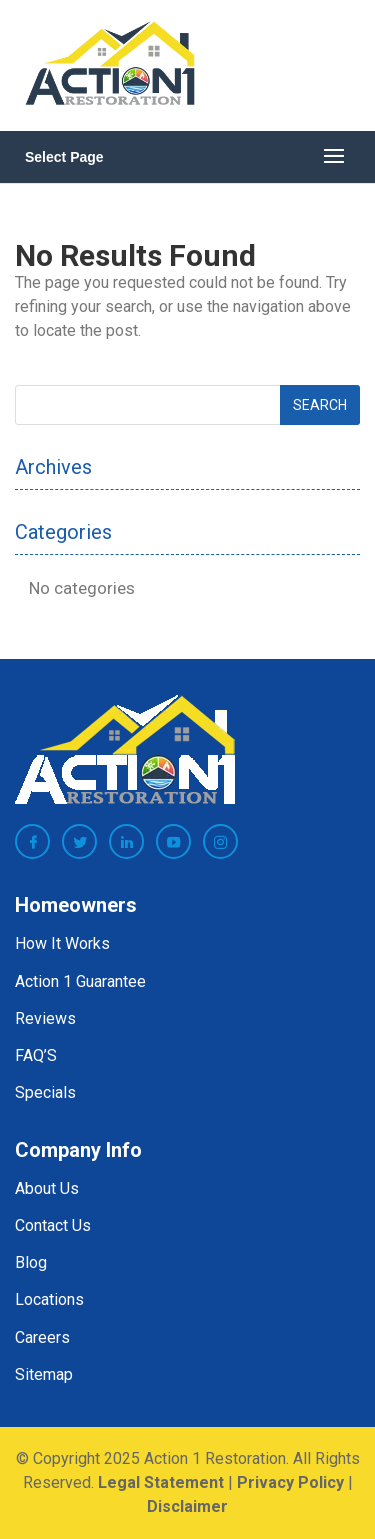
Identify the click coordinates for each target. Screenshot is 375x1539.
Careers (42, 1337)
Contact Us (53, 1225)
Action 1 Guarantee (80, 981)
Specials (45, 1092)
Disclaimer (187, 1506)
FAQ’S (36, 1055)
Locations (49, 1299)
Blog (31, 1262)
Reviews (45, 1018)
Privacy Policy (290, 1482)
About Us (47, 1188)
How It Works (62, 943)
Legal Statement (161, 1482)
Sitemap (44, 1374)
